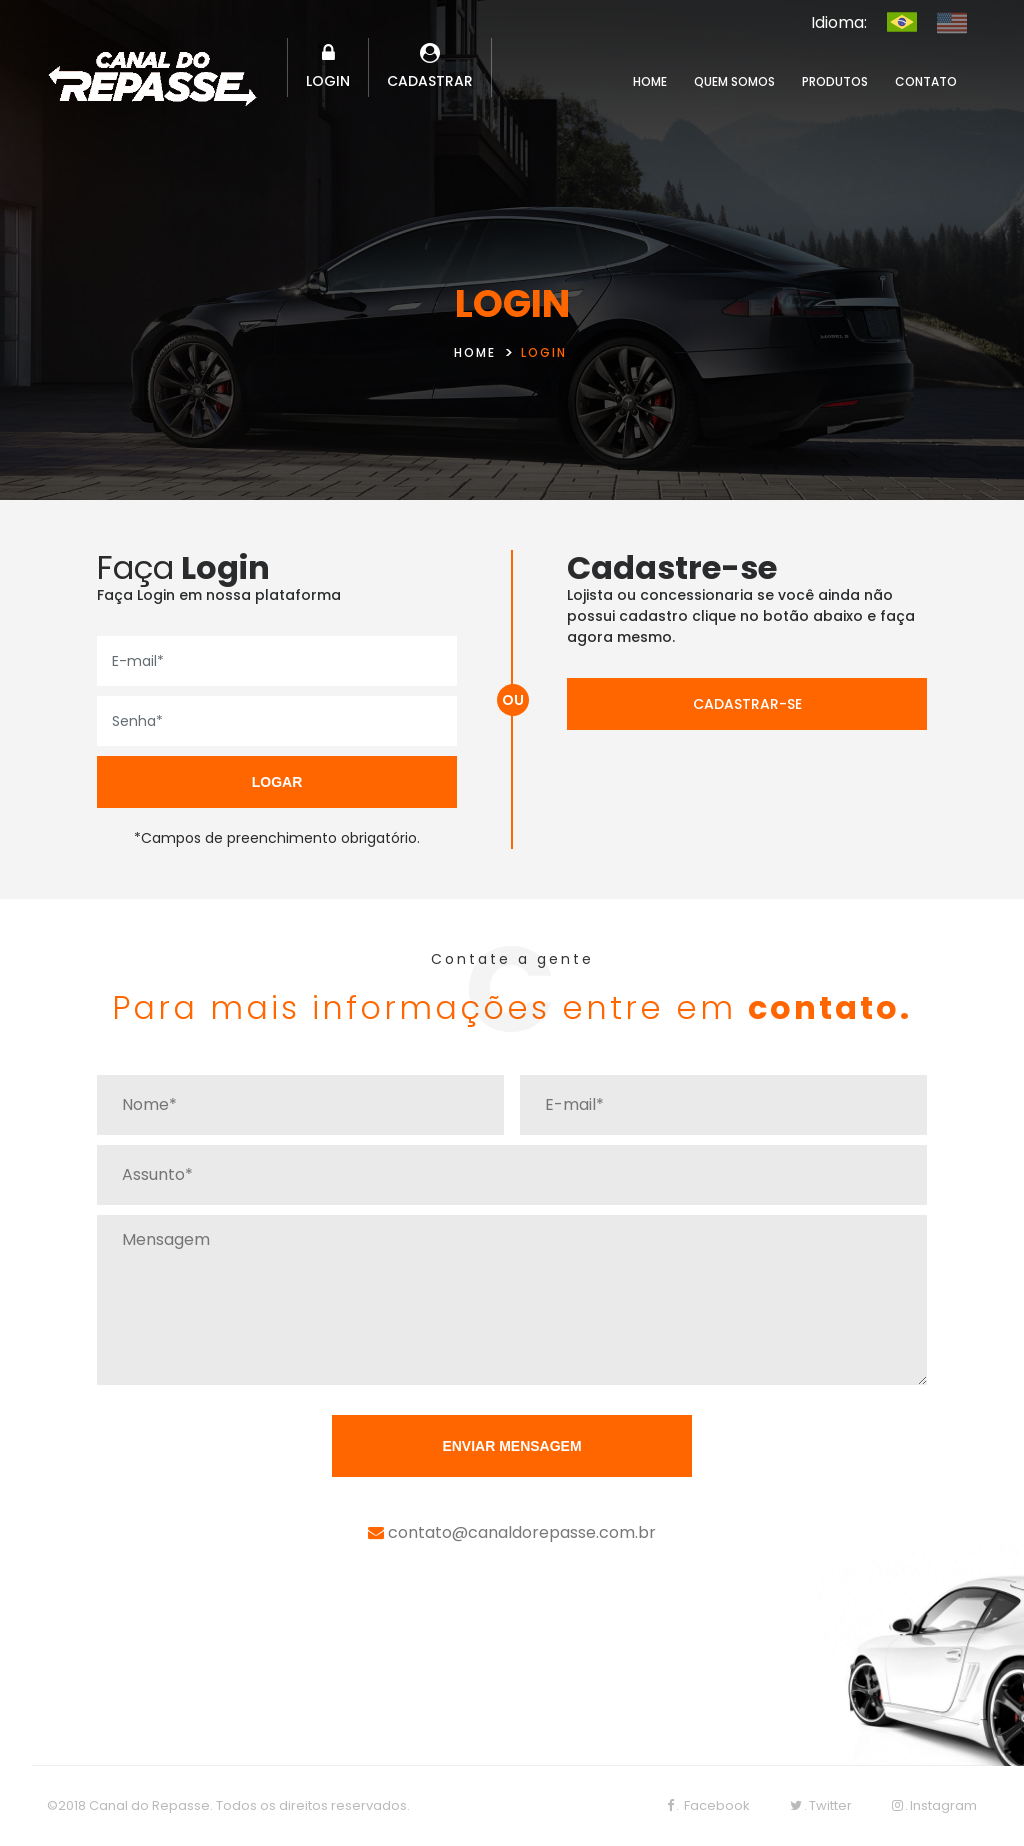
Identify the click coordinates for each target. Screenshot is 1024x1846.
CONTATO (926, 81)
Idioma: (839, 22)
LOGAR (277, 782)
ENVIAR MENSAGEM (511, 1446)
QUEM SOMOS (734, 81)
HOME (650, 81)
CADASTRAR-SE (747, 704)
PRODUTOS (835, 81)
